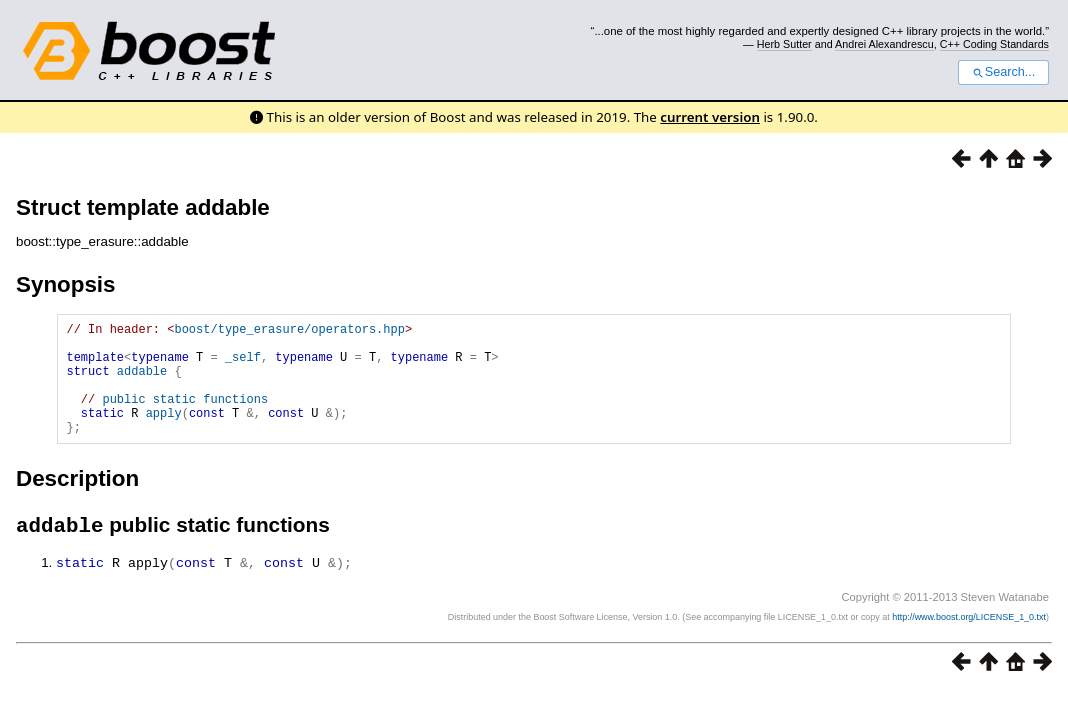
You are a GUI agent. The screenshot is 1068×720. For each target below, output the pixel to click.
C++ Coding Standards (994, 44)
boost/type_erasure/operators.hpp (289, 331)
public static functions (185, 416)
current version (710, 117)
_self (243, 365)
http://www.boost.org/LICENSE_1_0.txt (969, 643)
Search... (1003, 72)
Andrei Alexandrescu (884, 44)
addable (142, 382)
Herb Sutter (784, 44)
